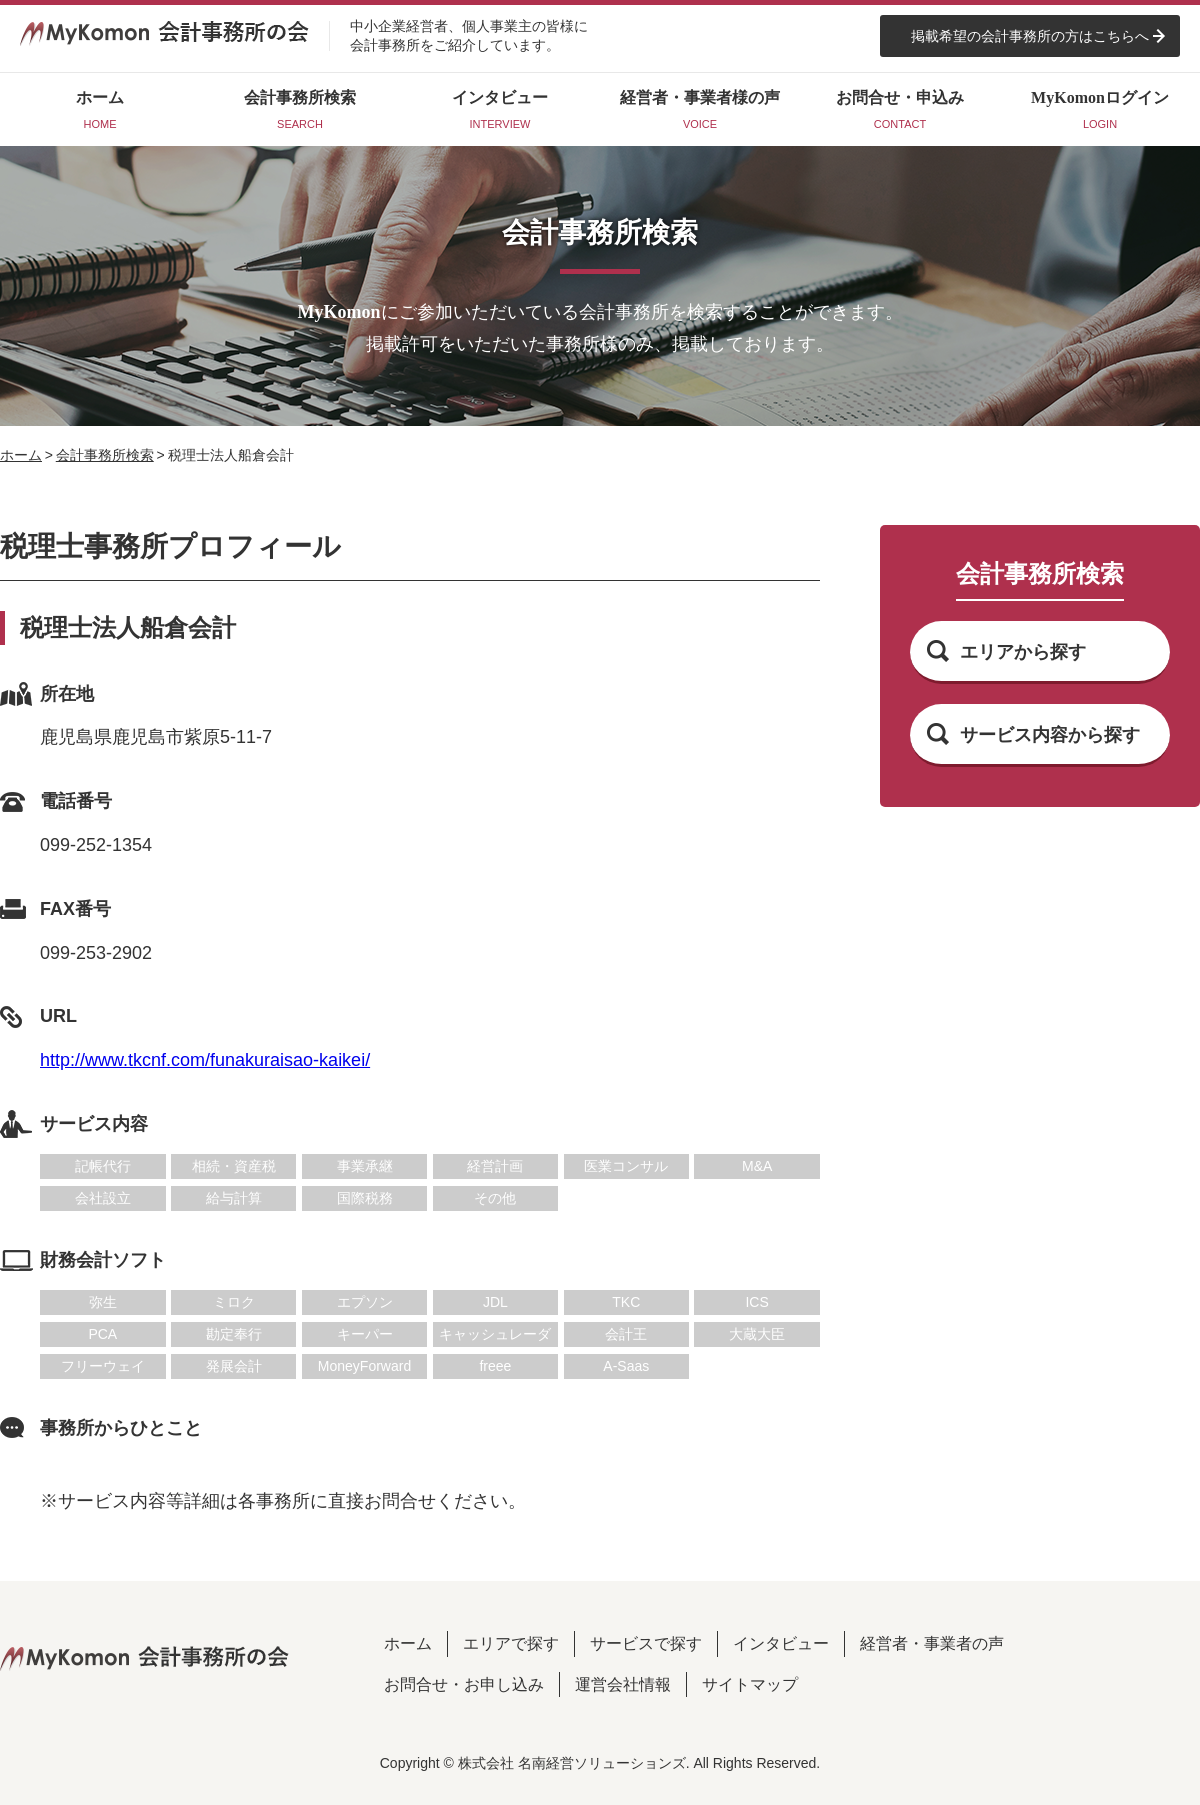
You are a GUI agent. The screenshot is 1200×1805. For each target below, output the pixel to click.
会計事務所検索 (105, 455)
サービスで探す (646, 1643)
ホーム (21, 455)
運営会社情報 (623, 1684)
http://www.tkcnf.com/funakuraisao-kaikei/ (205, 1060)
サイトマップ (750, 1684)
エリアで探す (511, 1643)
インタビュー (781, 1643)
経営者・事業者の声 (932, 1643)
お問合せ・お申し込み (464, 1684)
